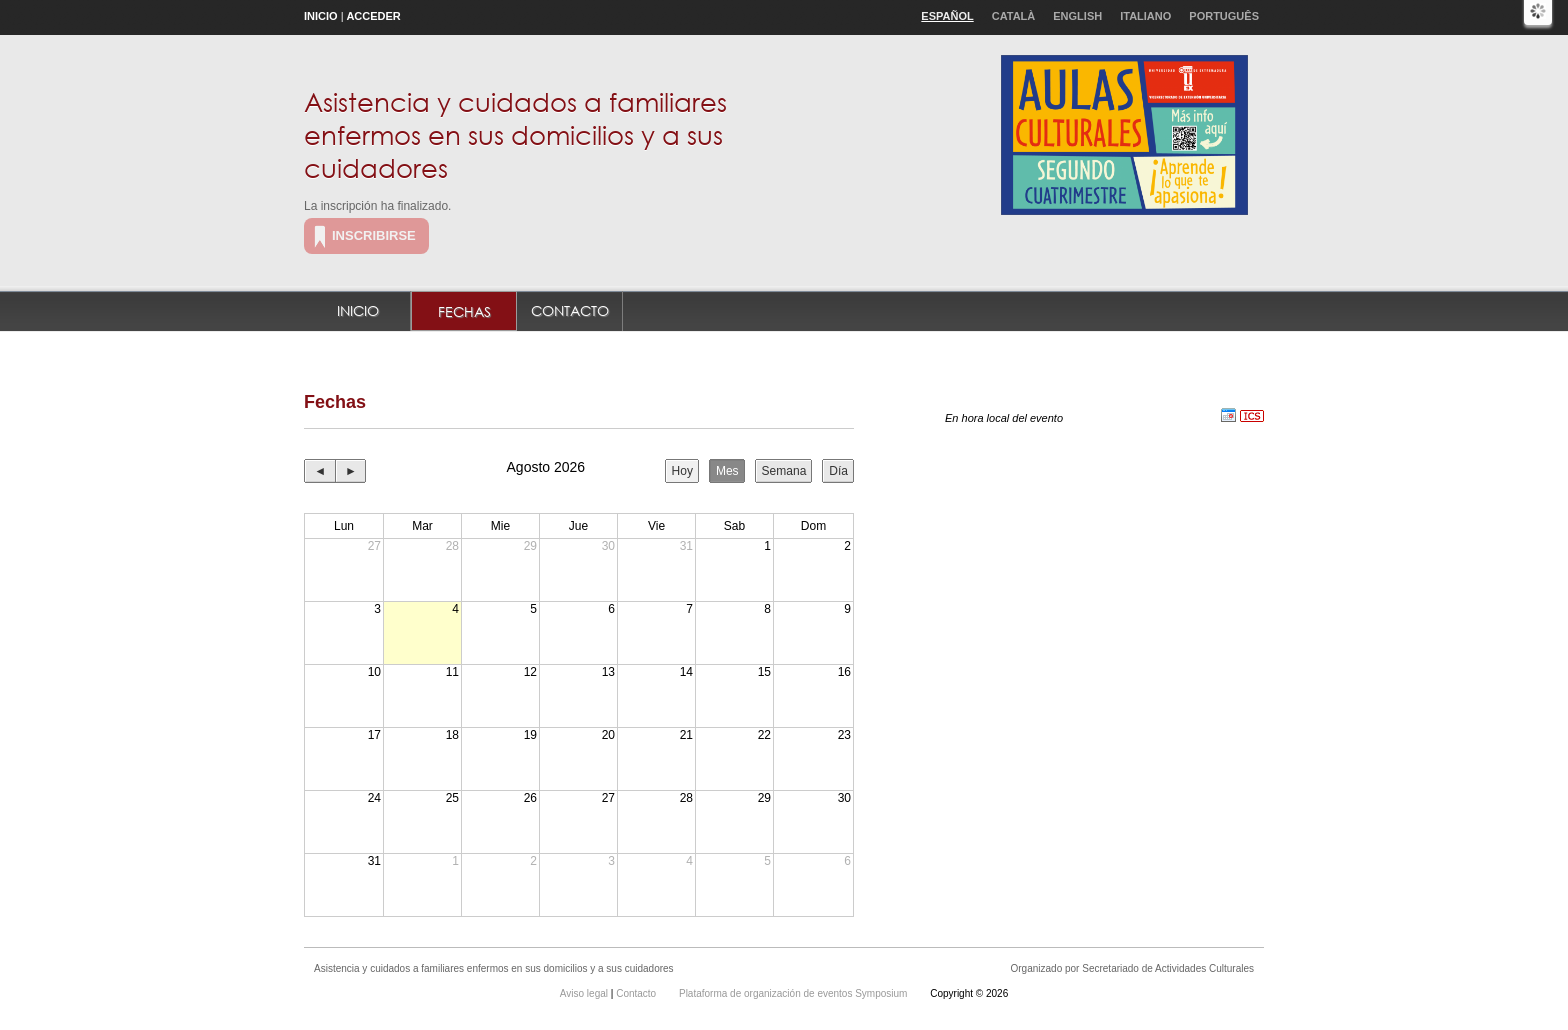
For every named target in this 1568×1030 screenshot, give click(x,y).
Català (1014, 16)
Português (1224, 16)
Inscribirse (374, 235)
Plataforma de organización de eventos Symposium (794, 993)
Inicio (321, 16)
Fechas (464, 311)
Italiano (1145, 16)
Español (947, 16)
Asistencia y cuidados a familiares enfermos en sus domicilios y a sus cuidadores (515, 134)
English (1077, 16)
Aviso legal (585, 993)
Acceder (373, 16)
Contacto (570, 310)
